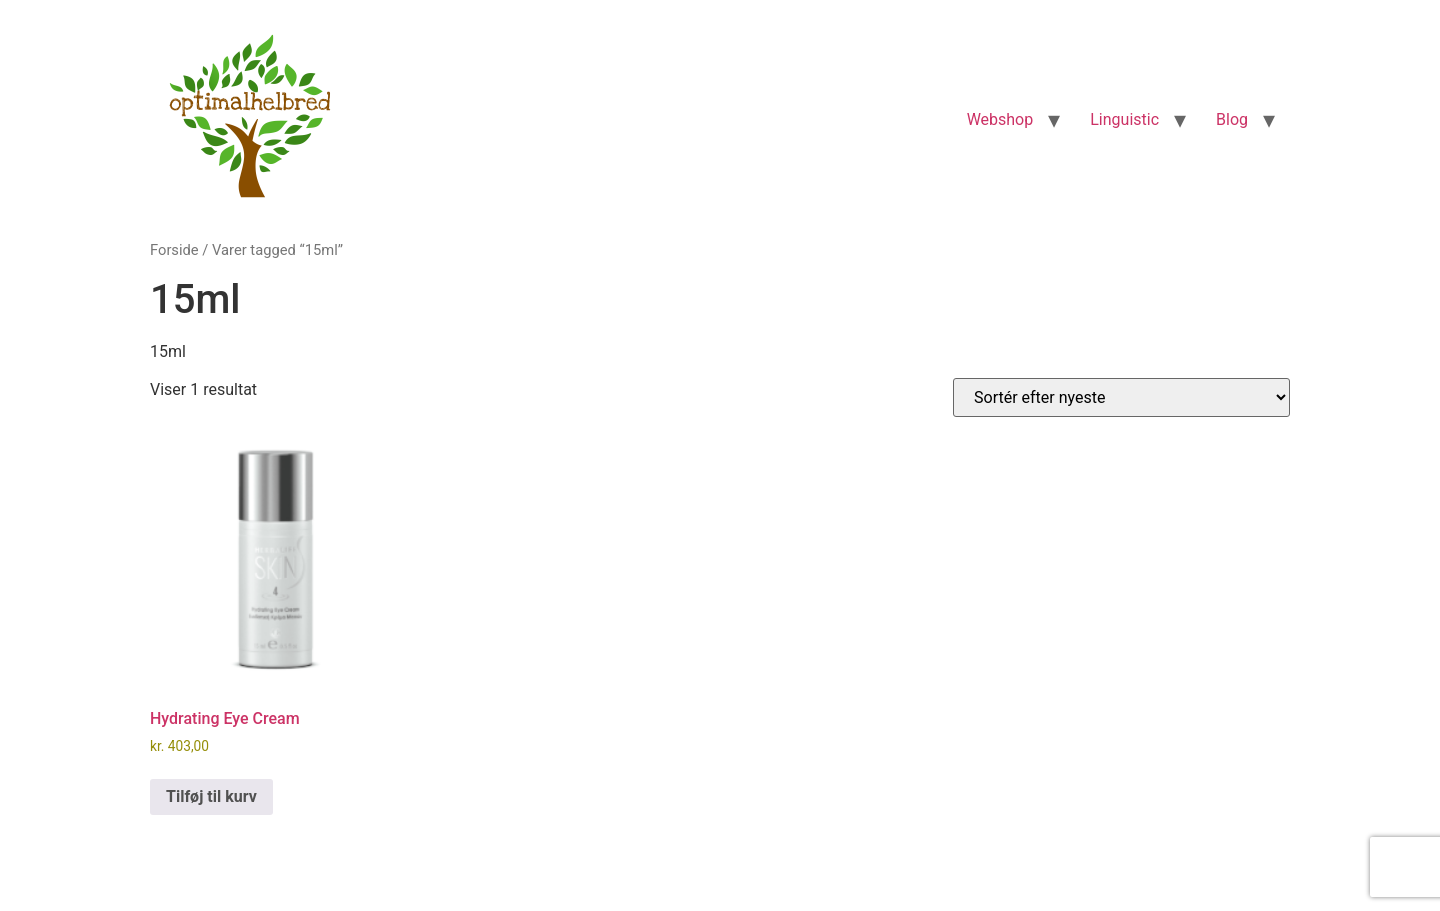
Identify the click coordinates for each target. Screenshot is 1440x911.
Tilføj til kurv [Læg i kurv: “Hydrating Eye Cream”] (211, 796)
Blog (1232, 119)
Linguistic (1124, 119)
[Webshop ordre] (1121, 397)
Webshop (1000, 119)
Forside (174, 250)
